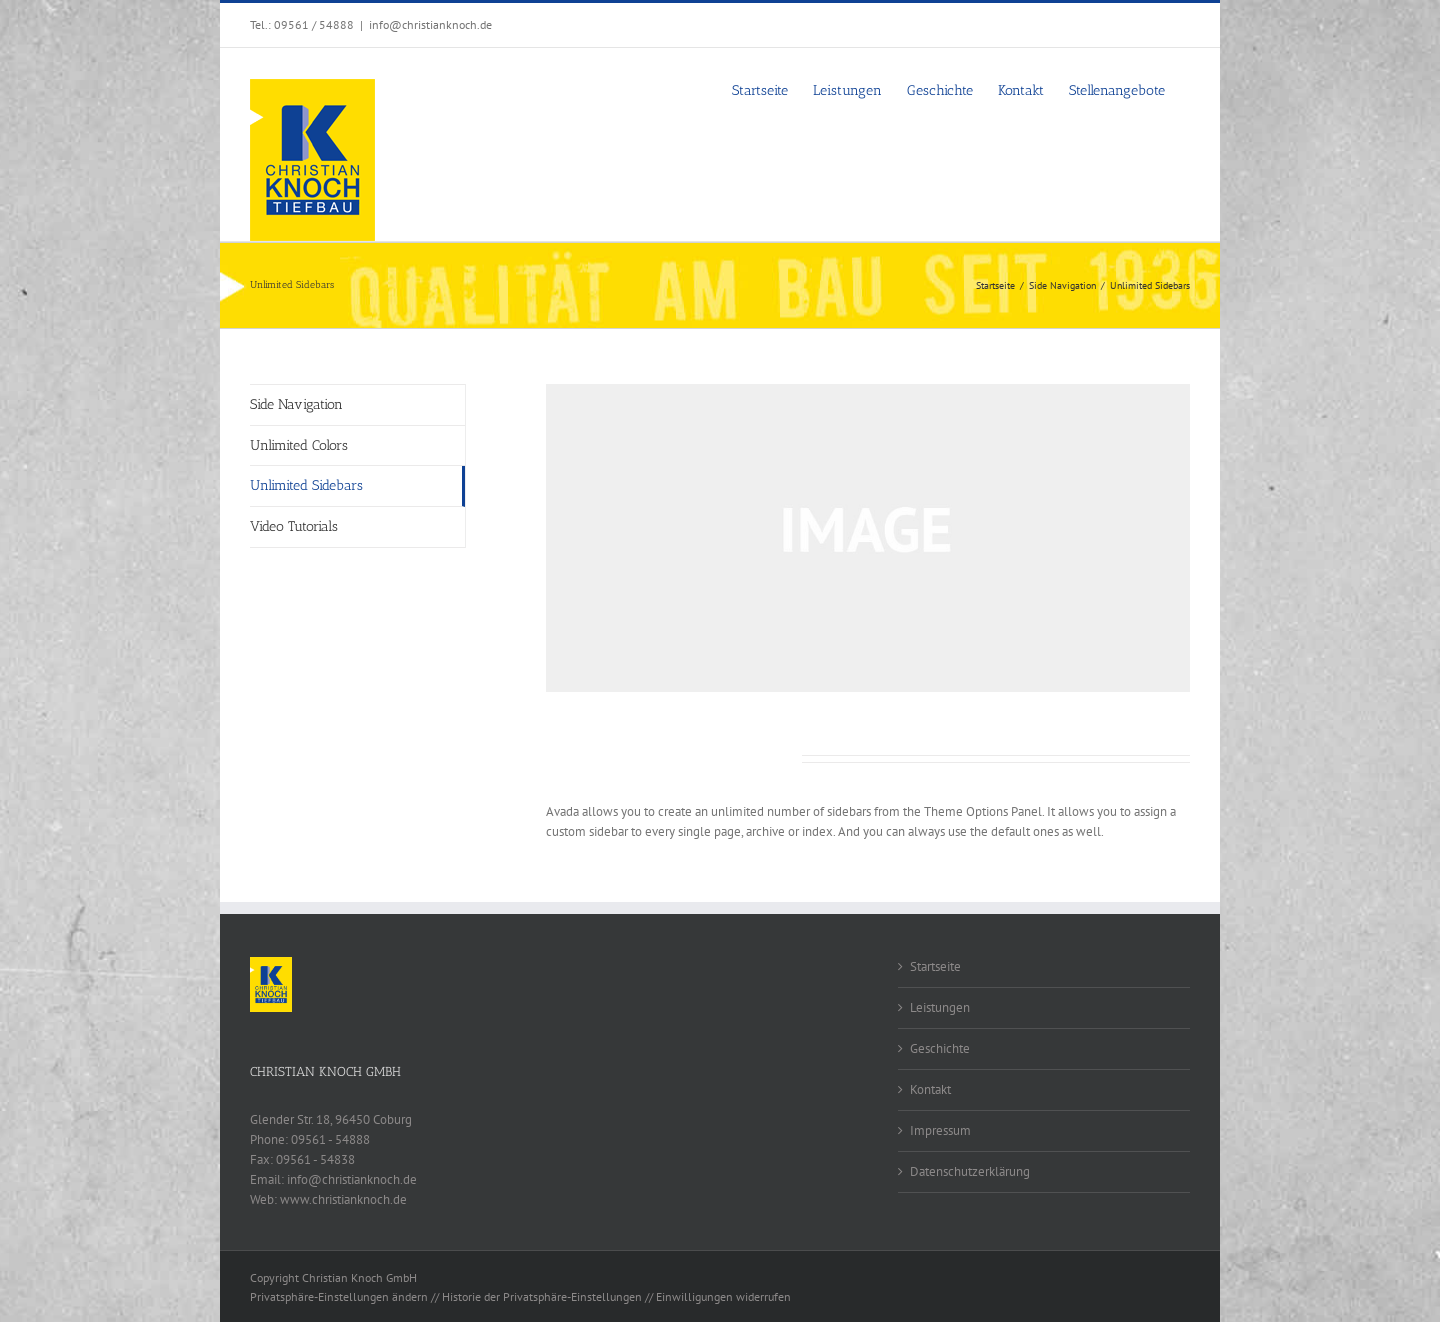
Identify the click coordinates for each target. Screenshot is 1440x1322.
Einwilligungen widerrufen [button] (723, 1296)
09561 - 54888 (330, 1139)
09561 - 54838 (315, 1159)
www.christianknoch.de (343, 1199)
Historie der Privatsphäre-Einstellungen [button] (542, 1296)
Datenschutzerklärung (970, 1171)
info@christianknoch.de (430, 24)
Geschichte (940, 1048)
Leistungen (940, 1007)
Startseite (935, 966)
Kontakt (930, 1089)
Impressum (940, 1130)
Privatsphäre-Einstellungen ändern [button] (339, 1296)
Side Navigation (296, 404)
